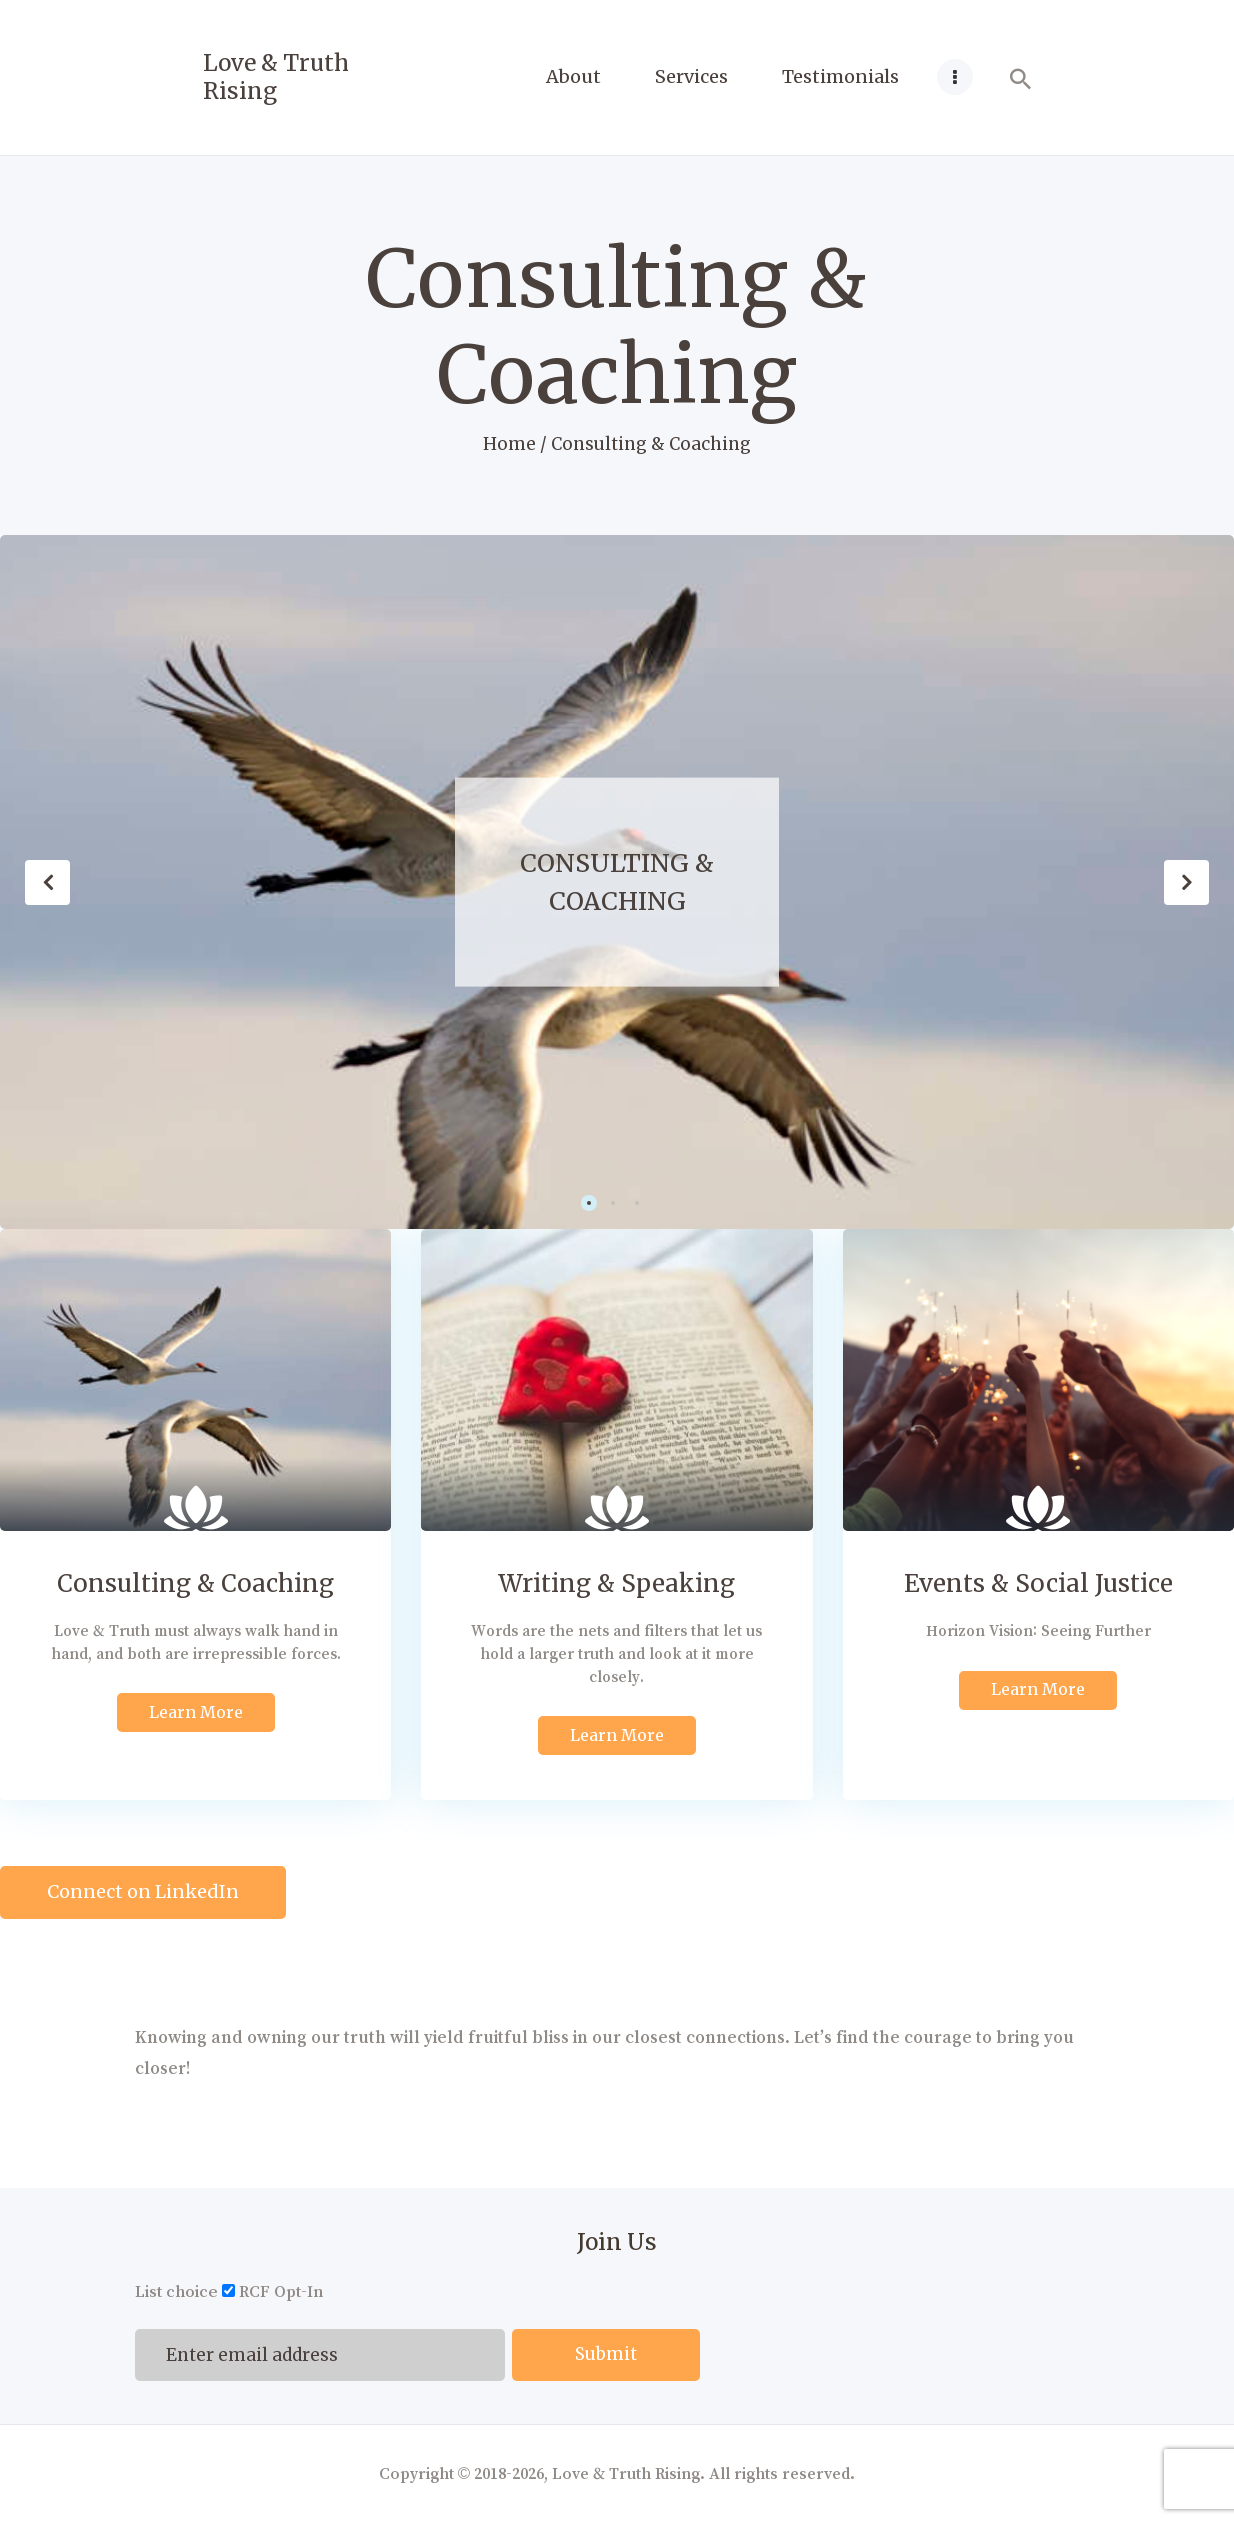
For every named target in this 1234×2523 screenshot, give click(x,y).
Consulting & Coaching (617, 882)
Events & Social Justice (1038, 1584)
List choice (176, 2291)
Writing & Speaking (616, 1584)
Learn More (196, 1712)
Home (509, 444)
